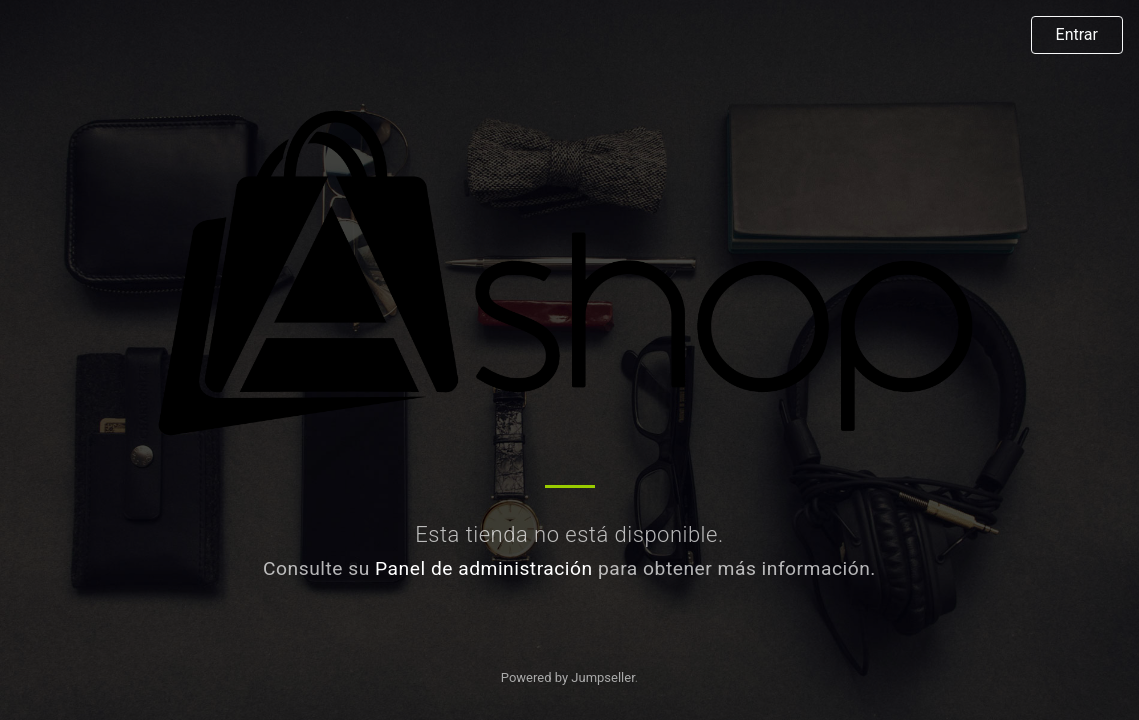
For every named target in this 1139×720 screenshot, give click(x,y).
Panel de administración (484, 568)
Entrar (1077, 34)
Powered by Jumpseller (568, 677)
